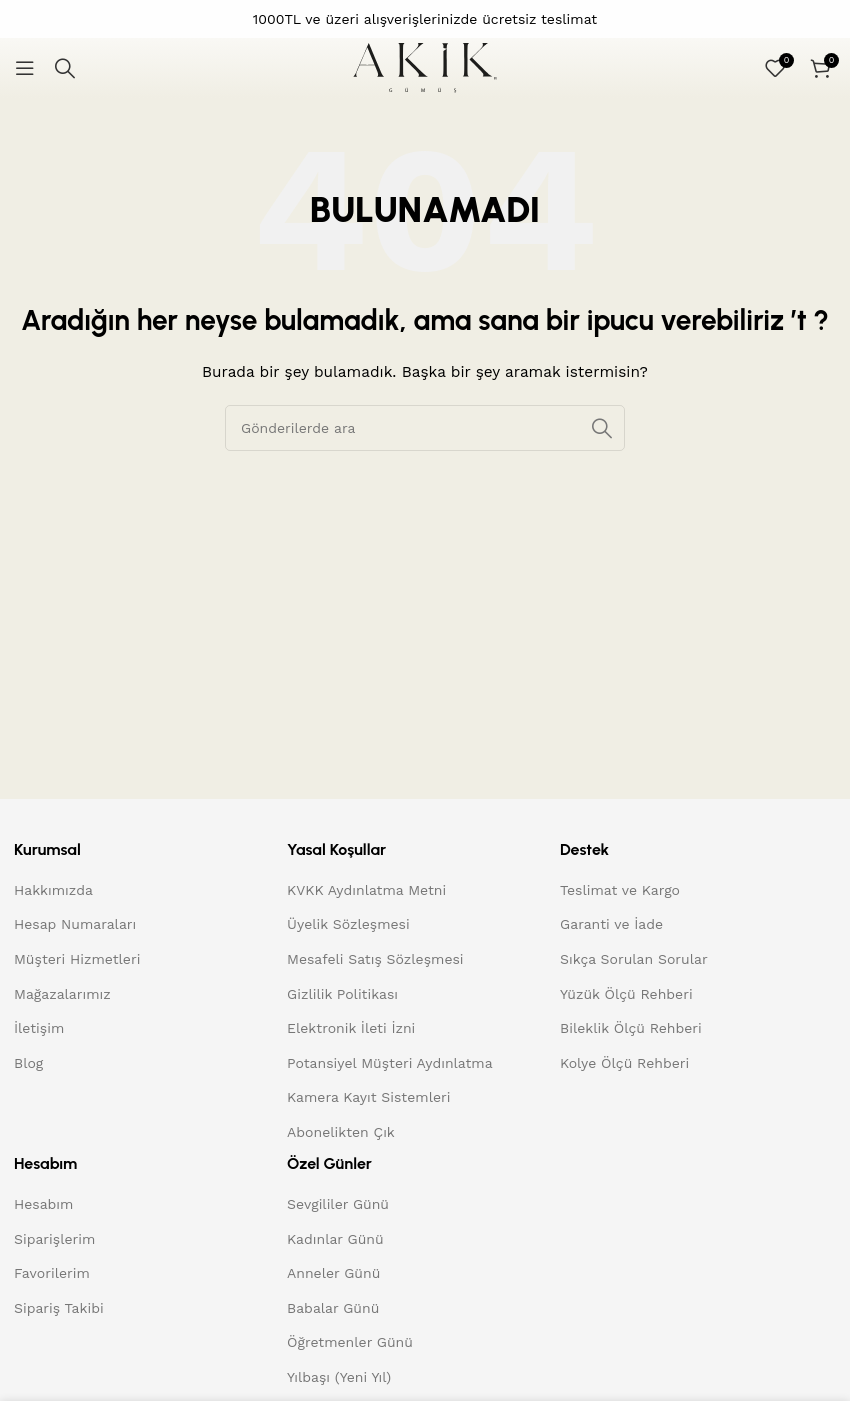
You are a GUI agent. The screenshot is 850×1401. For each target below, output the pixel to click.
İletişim (39, 1028)
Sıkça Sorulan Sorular (634, 959)
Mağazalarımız (62, 994)
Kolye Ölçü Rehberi (624, 1063)
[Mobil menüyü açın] (25, 68)
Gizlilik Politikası (342, 994)
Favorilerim (52, 1273)
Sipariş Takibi (59, 1308)
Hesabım (43, 1204)
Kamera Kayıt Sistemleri (368, 1097)
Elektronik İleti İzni (351, 1028)
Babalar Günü (333, 1308)
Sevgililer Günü (338, 1204)
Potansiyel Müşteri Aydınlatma (390, 1063)
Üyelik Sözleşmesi (348, 924)
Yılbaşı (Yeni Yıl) (339, 1377)
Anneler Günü (333, 1273)
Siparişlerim (54, 1239)
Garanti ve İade (611, 924)
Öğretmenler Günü (350, 1342)
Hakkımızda (53, 890)
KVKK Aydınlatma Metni (366, 890)
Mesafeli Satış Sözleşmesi (375, 959)
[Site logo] (425, 67)
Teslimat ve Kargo (620, 890)
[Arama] (65, 68)
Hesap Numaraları (75, 924)
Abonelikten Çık (341, 1132)
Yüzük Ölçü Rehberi (626, 994)
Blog (28, 1063)
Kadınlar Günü (335, 1239)
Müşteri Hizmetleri (77, 959)
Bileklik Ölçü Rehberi (631, 1028)
